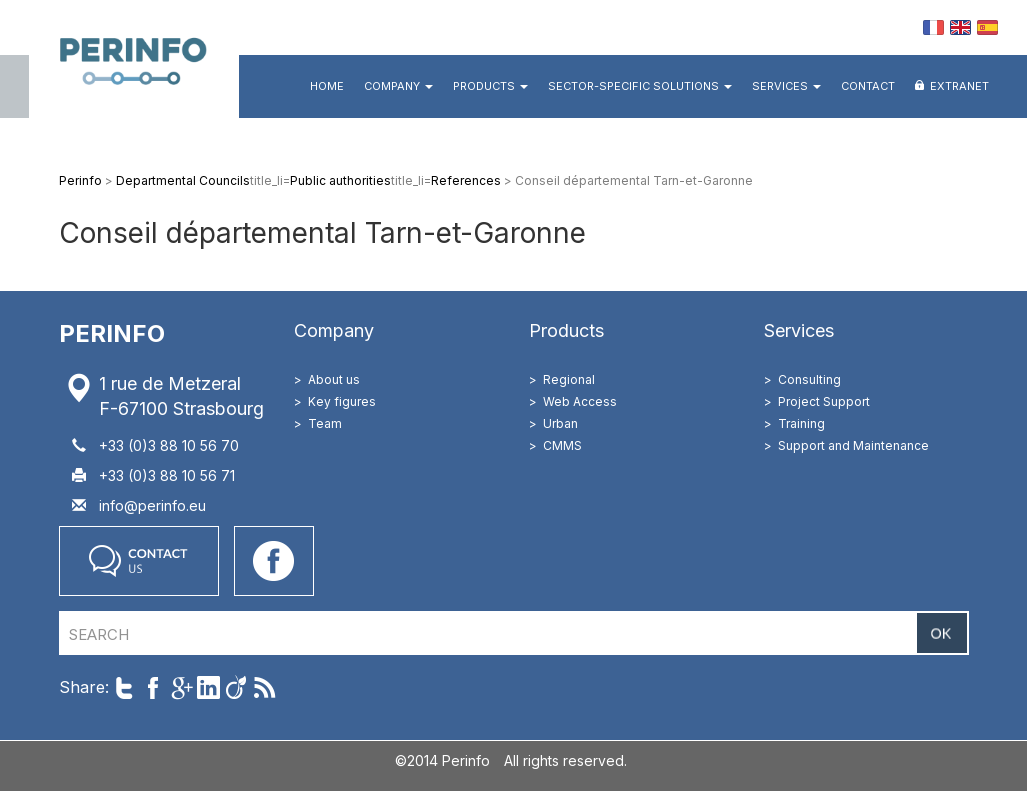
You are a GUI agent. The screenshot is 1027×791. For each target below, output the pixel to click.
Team (325, 423)
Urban (560, 423)
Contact (868, 86)
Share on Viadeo (236, 687)
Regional (569, 379)
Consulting (809, 379)
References (466, 180)
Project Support (824, 401)
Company (398, 86)
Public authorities (340, 180)
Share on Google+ (180, 687)
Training (801, 423)
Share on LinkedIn (208, 687)
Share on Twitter (124, 687)
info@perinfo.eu (152, 505)
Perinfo (134, 59)
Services (786, 86)
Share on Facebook (152, 687)
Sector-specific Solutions (640, 86)
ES (987, 27)
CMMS (562, 445)
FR (933, 27)
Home (327, 86)
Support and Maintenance (853, 445)
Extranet (959, 86)
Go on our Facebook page (274, 561)
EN (960, 27)
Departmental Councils (183, 180)
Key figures (342, 401)
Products (490, 86)
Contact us (139, 561)
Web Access (580, 401)
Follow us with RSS (264, 687)
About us (334, 379)
